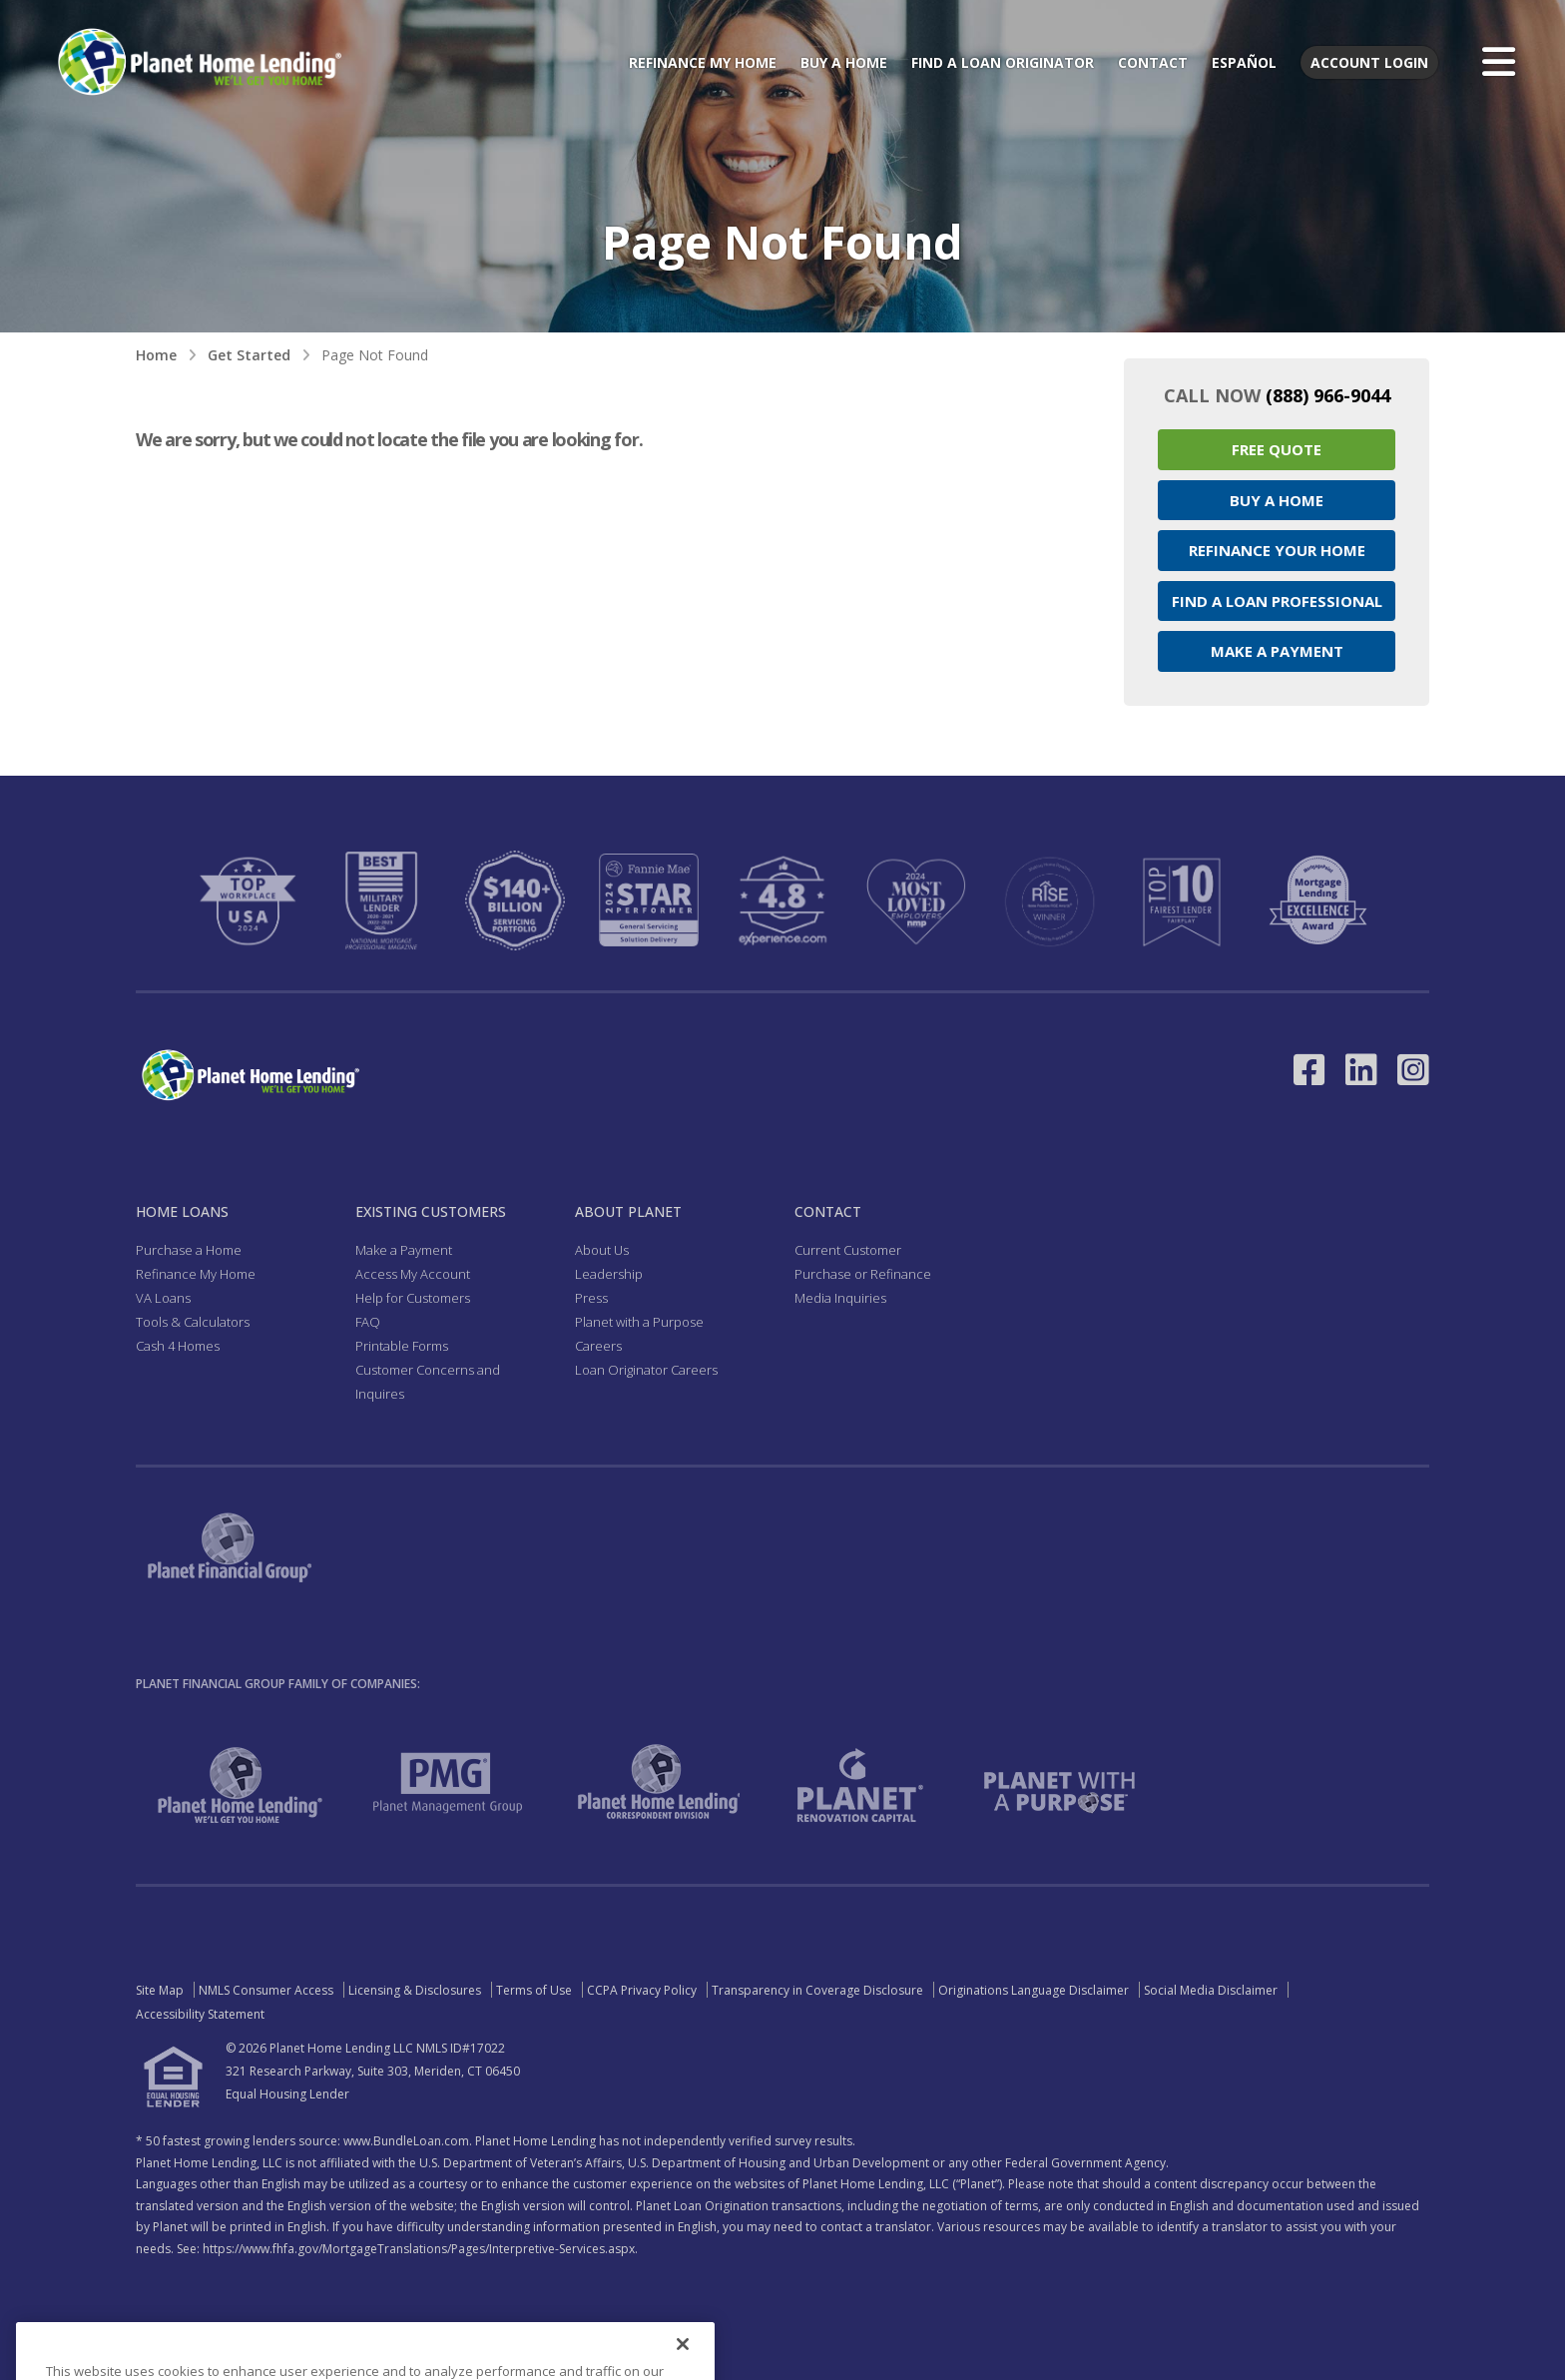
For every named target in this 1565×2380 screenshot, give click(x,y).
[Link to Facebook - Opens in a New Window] (1309, 1069)
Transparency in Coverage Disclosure (817, 1990)
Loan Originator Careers (646, 1370)
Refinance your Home (1277, 550)
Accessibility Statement (200, 2014)
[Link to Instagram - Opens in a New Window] (1413, 1069)
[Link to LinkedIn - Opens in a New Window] (1361, 1069)
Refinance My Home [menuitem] (703, 62)
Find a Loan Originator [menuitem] (1002, 62)
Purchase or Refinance (862, 1274)
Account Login (1369, 62)
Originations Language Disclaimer (1033, 1990)
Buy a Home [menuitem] (843, 62)
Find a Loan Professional (1277, 601)
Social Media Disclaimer (1211, 1990)
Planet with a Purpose (639, 1322)
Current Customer (847, 1250)
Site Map (160, 1990)
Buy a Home (1276, 500)
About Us (602, 1250)
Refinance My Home (196, 1274)
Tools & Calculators (193, 1322)
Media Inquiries (840, 1298)
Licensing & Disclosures (414, 1990)
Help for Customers (412, 1298)
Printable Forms (401, 1346)
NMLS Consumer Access (266, 1990)
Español (1244, 62)
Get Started (249, 354)
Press (591, 1298)
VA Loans (163, 1298)
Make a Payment (1277, 651)
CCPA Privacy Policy (642, 1990)
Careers (598, 1346)
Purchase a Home (189, 1250)
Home (156, 354)
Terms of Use (534, 1990)
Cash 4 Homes (178, 1346)
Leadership (609, 1274)
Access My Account (412, 1274)
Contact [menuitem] (1153, 62)
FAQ (367, 1322)
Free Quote (1276, 449)
